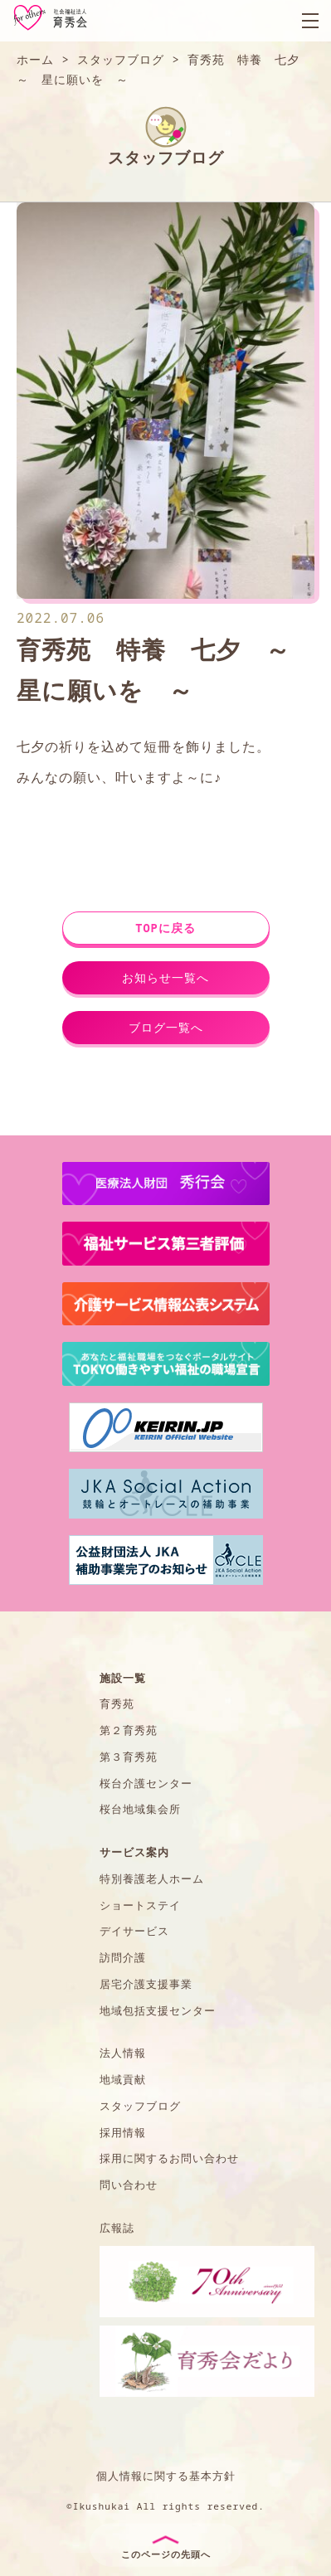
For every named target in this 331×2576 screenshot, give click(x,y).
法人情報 (123, 2052)
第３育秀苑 (129, 1756)
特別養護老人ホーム (152, 1878)
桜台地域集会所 (140, 1808)
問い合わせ (129, 2184)
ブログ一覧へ (166, 1027)
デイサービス (134, 1930)
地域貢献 (123, 2079)
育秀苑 (117, 1703)
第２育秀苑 (129, 1730)
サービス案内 (134, 1852)
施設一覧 (123, 1677)
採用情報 (123, 2132)
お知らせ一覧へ (165, 977)
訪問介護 (123, 1957)
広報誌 (117, 2227)
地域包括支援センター (158, 2010)
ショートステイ (140, 1905)
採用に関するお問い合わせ (169, 2158)
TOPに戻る (165, 928)
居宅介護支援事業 (146, 1983)
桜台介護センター (146, 1783)
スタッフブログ (140, 2105)
